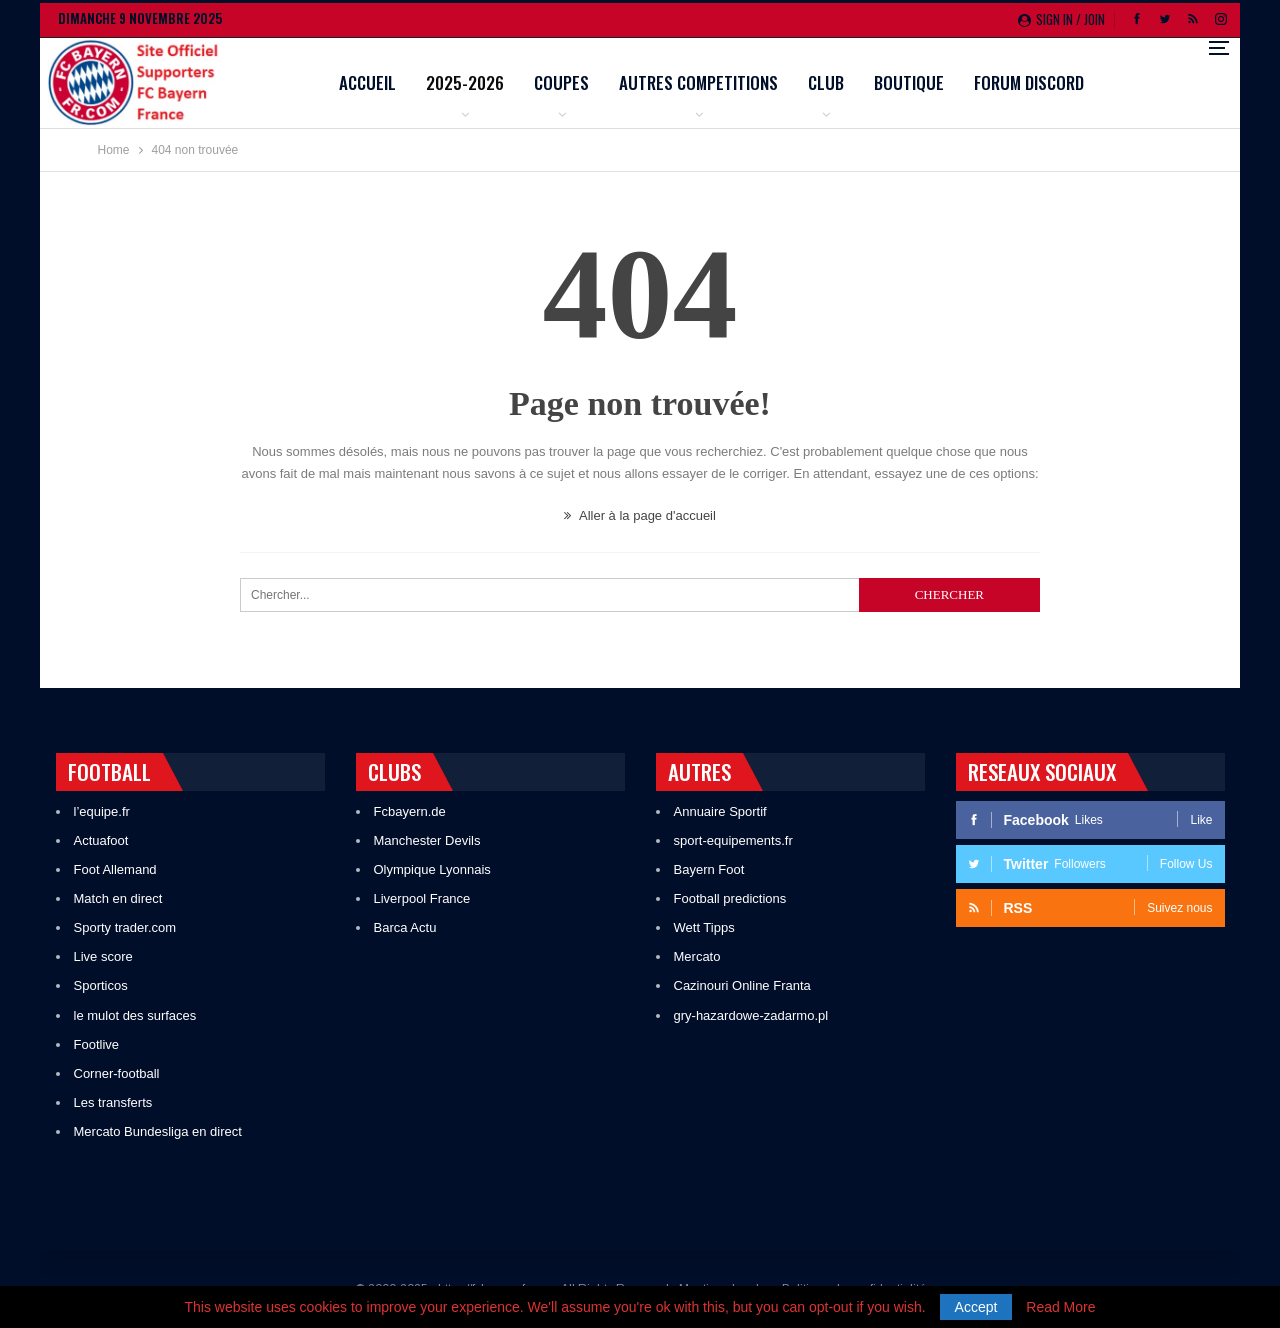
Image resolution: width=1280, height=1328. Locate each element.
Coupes (689, 82)
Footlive (97, 1044)
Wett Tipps (704, 927)
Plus (1120, 84)
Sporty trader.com (125, 927)
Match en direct (118, 898)
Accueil (495, 82)
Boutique (1037, 82)
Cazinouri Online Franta (742, 985)
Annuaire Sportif (720, 811)
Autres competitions (826, 82)
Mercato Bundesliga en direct (158, 1131)
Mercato (697, 956)
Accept (976, 1307)
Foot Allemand (115, 869)
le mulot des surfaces (135, 1015)
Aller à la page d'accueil (640, 515)
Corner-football (117, 1073)
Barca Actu (405, 927)
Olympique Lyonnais (432, 869)
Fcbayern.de (410, 811)
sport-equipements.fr (733, 840)
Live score (103, 956)
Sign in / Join (1061, 19)
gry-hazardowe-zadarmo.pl (751, 1015)
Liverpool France (422, 898)
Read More (1060, 1307)
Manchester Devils (427, 840)
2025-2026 (593, 82)
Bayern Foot (709, 869)
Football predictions (730, 898)
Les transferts (113, 1102)
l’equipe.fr (102, 811)
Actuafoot (101, 840)
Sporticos (101, 985)
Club (954, 82)
